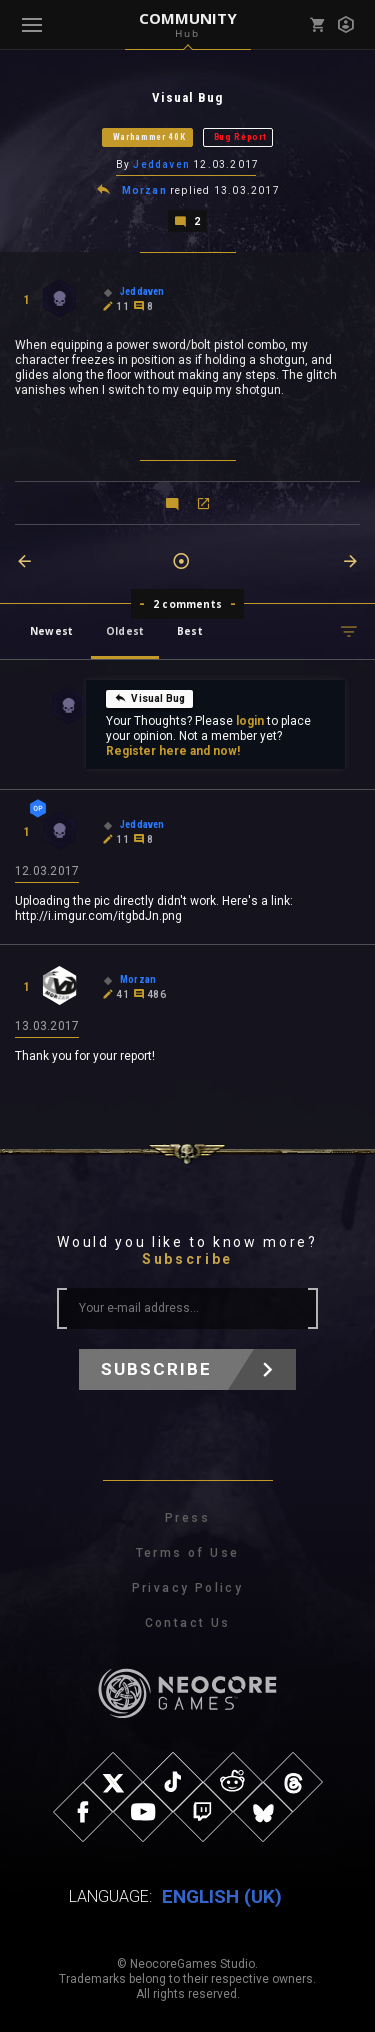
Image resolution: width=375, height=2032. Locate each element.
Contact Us (188, 1623)
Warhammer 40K (149, 137)
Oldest (125, 631)
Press (187, 1518)
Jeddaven (161, 164)
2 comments (187, 604)
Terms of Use (188, 1553)
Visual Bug (149, 698)
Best (190, 631)
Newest (51, 631)
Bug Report (240, 137)
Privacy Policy (188, 1588)
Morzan (144, 190)
